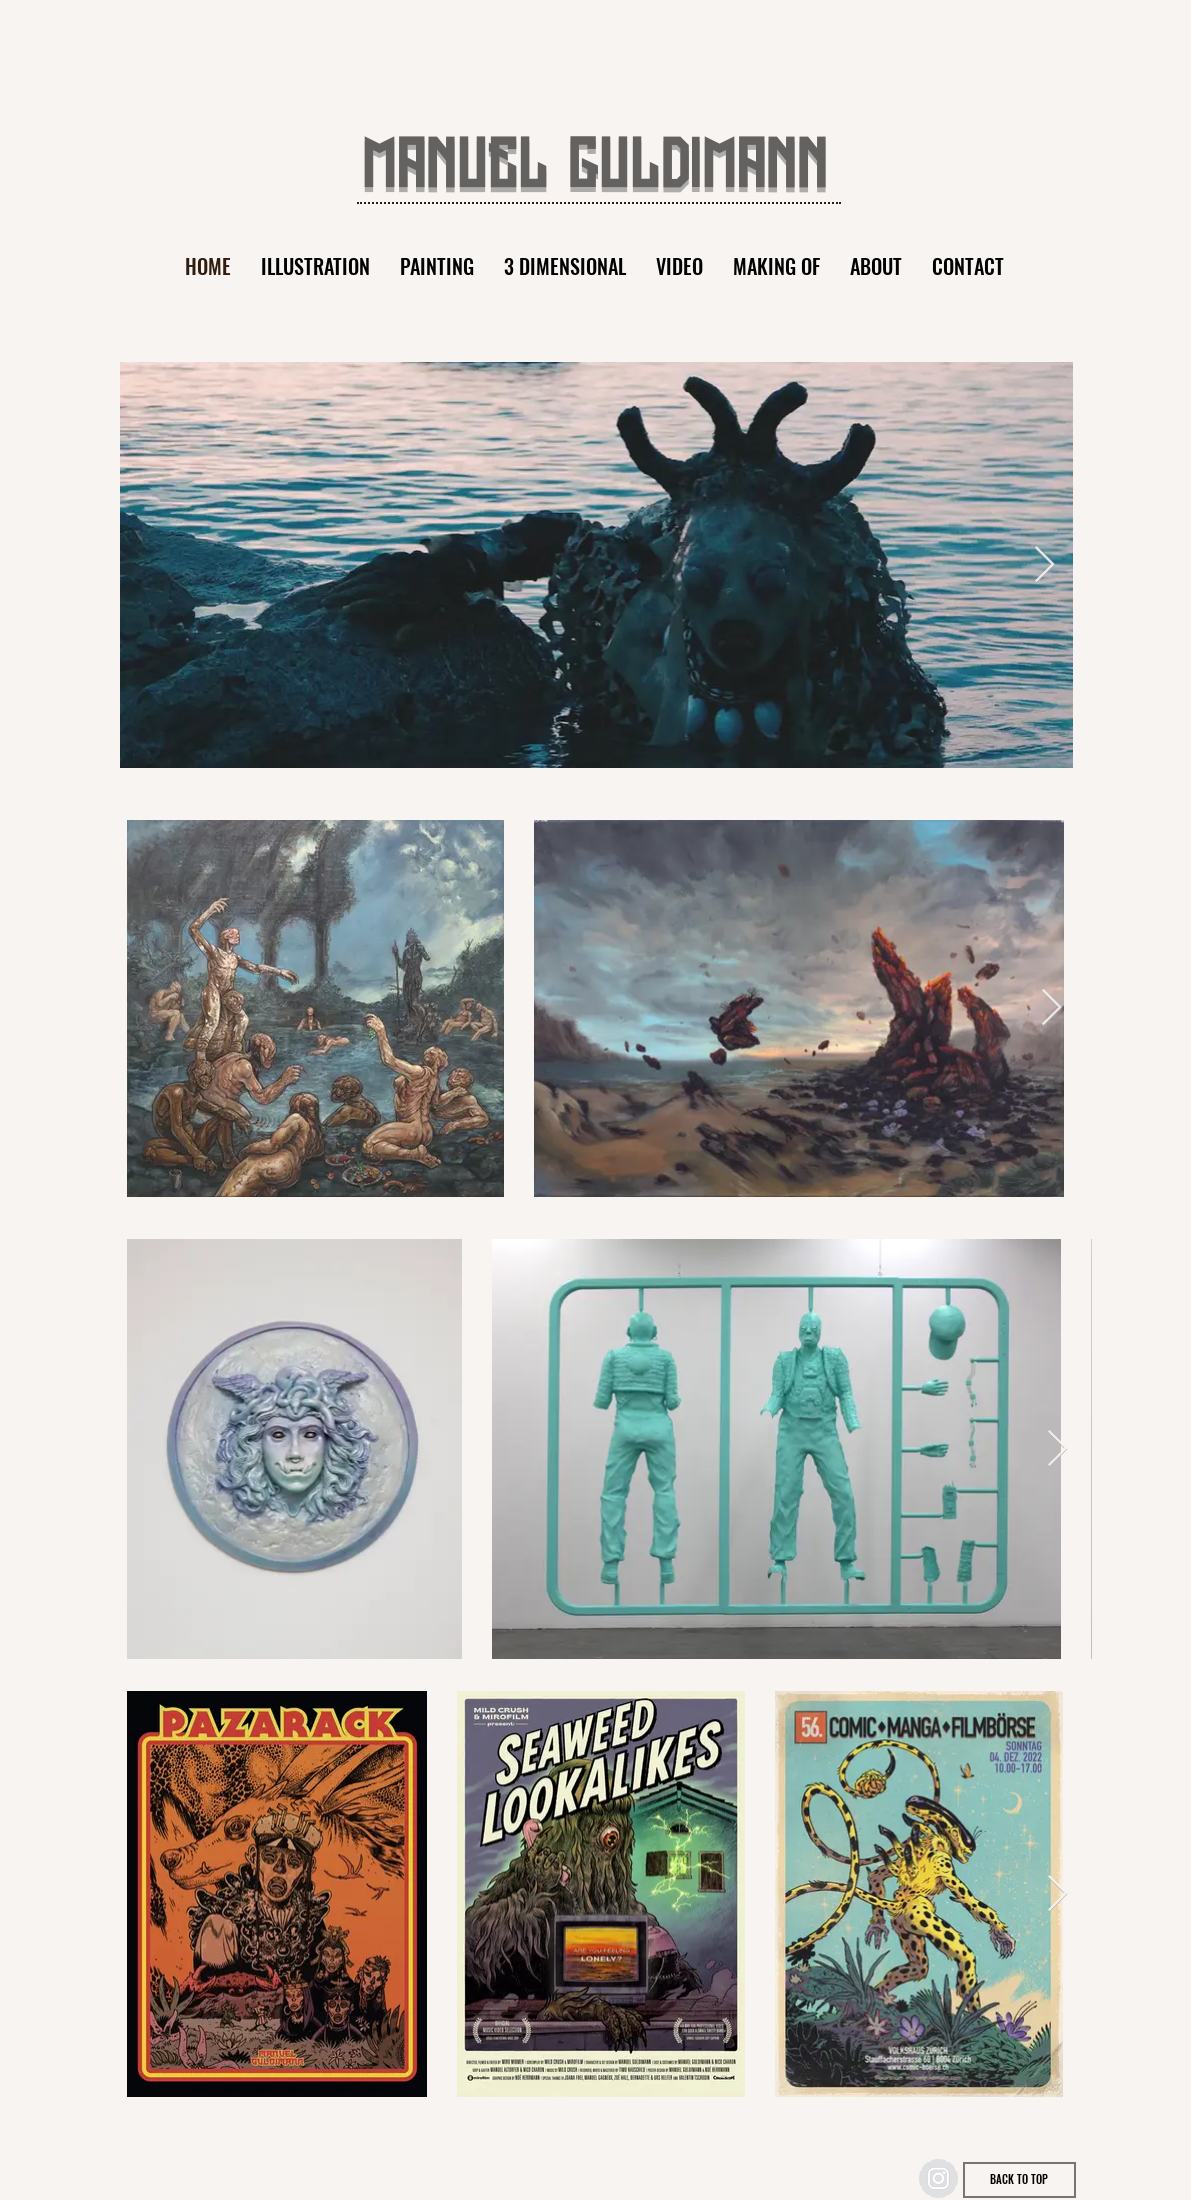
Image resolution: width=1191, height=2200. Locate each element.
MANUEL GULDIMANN (595, 169)
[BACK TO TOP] (1019, 2180)
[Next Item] (1044, 565)
